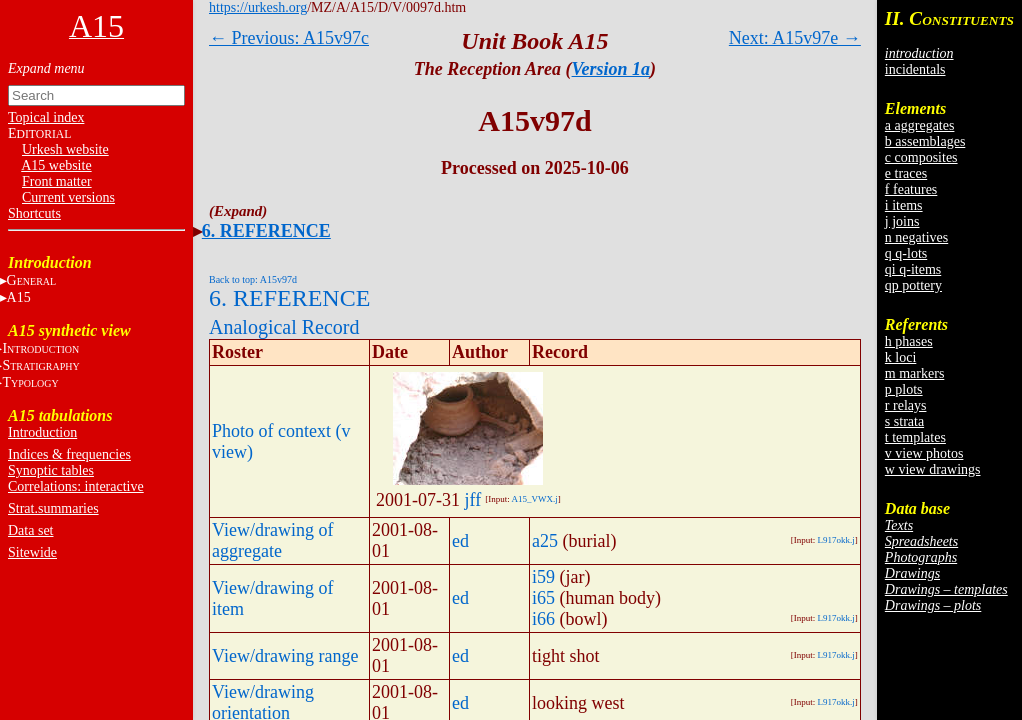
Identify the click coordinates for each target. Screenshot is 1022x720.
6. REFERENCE (266, 231)
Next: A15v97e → (795, 38)
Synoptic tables (51, 470)
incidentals (915, 69)
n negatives (916, 237)
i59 (543, 577)
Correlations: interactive (76, 486)
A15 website (56, 165)
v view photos (924, 453)
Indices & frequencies (69, 454)
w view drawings (933, 469)
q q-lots (906, 253)
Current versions (68, 197)
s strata (904, 421)
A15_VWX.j (534, 499)
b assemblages (925, 141)
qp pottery (913, 285)
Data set (30, 530)
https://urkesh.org (258, 7)
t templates (915, 437)
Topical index (46, 117)
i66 (543, 619)
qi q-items (913, 269)
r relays (906, 405)
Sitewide (32, 552)
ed (460, 541)
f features (911, 189)
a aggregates (920, 125)
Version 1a (611, 69)
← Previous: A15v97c (289, 38)
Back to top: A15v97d (253, 279)
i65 (543, 598)
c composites (921, 157)
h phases (909, 341)
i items (904, 205)
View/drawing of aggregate (272, 540)
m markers (914, 373)
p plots (904, 389)
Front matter (57, 181)
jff (473, 500)
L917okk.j (836, 540)
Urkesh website (65, 149)
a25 (545, 541)
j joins (902, 221)
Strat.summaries (53, 508)
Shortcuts (34, 213)
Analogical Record (284, 327)
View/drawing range (285, 656)
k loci (901, 357)
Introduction (42, 432)
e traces (906, 173)
